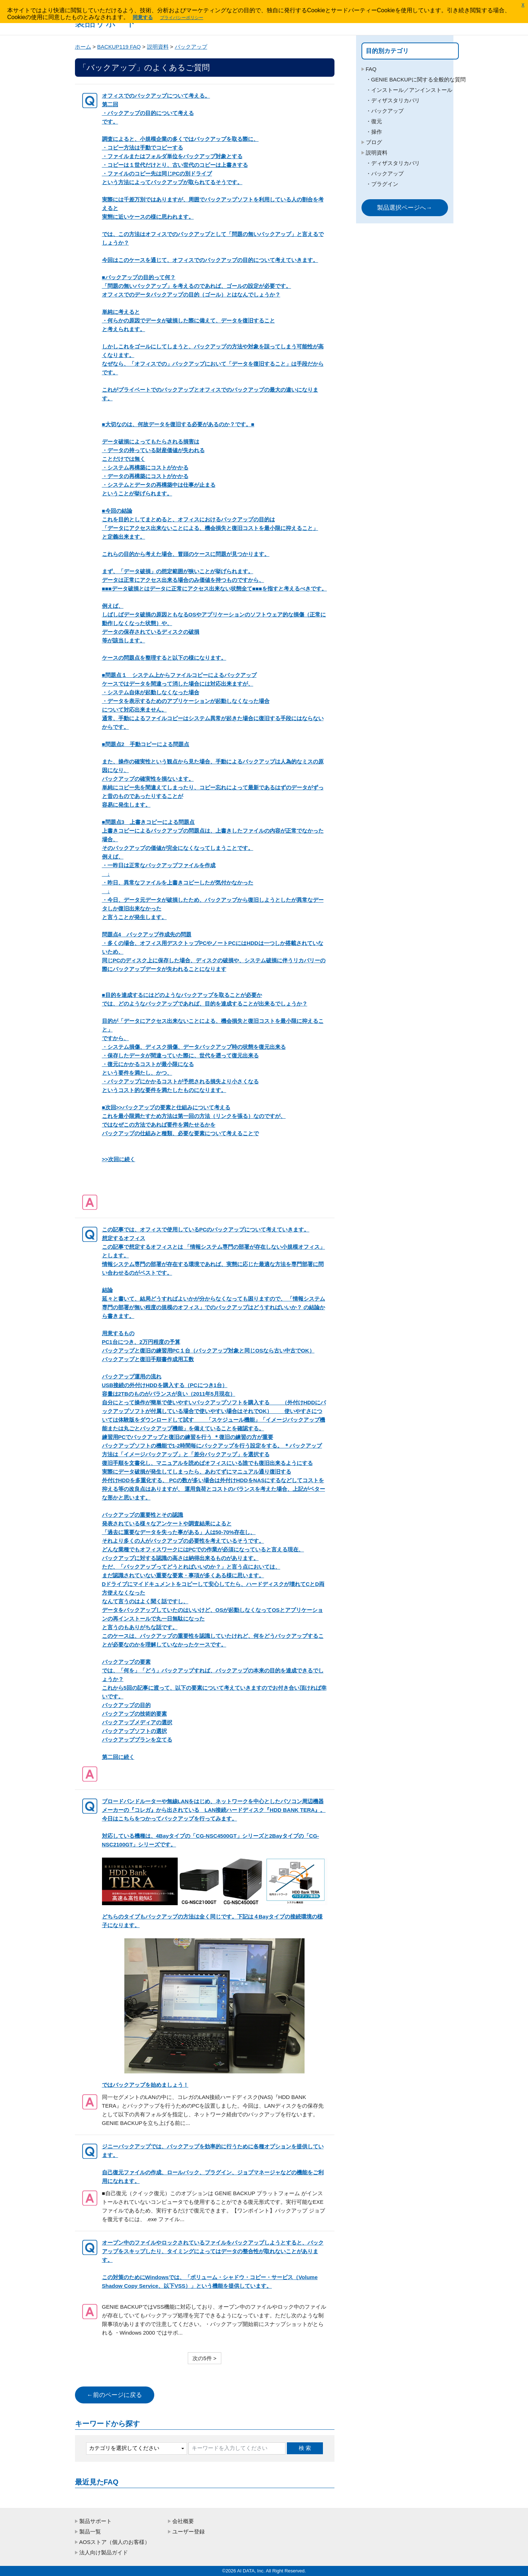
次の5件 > (204, 2358)
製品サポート (95, 2521)
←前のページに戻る (114, 2395)
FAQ (371, 69)
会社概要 (183, 2521)
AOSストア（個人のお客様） (114, 2542)
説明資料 (158, 47)
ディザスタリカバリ (395, 118)
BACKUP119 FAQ (119, 47)
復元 (376, 138)
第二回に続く (214, 1492)
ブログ (374, 159)
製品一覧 (90, 2531)
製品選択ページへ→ (404, 225)
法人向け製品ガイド (103, 2552)
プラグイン (384, 201)
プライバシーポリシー (181, 17)
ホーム (83, 47)
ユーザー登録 (188, 2531)
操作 (376, 149)
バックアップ (191, 47)
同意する (143, 17)
